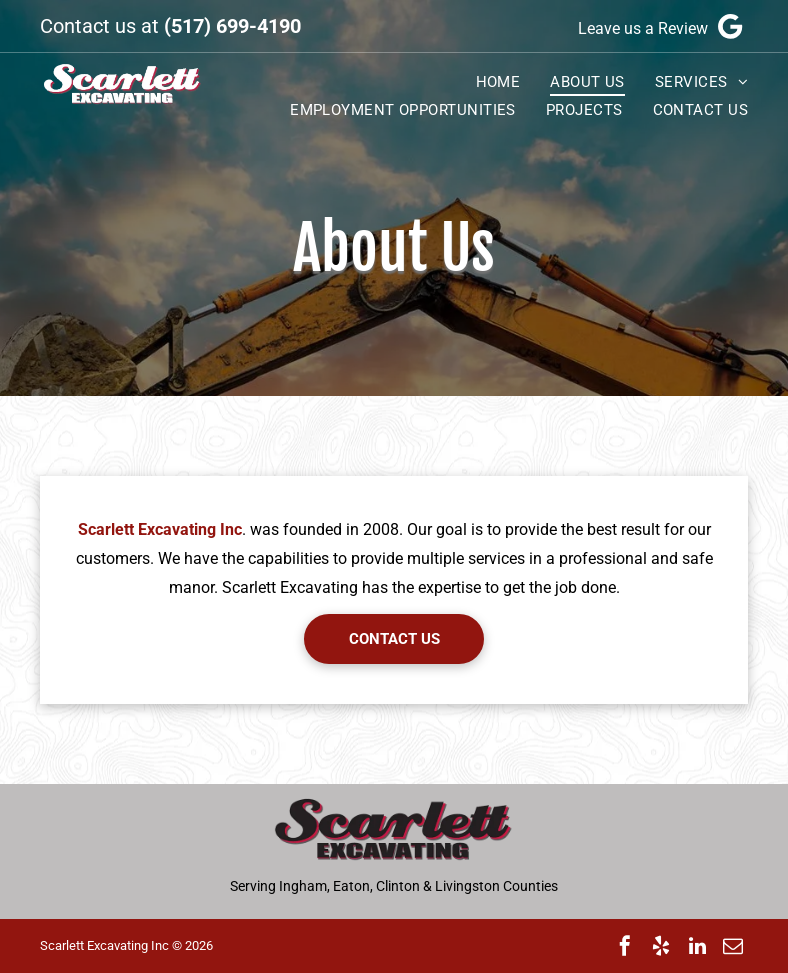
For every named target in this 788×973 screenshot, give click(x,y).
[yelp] (661, 946)
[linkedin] (697, 946)
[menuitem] (483, 82)
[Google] (730, 26)
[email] (733, 946)
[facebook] (625, 946)
